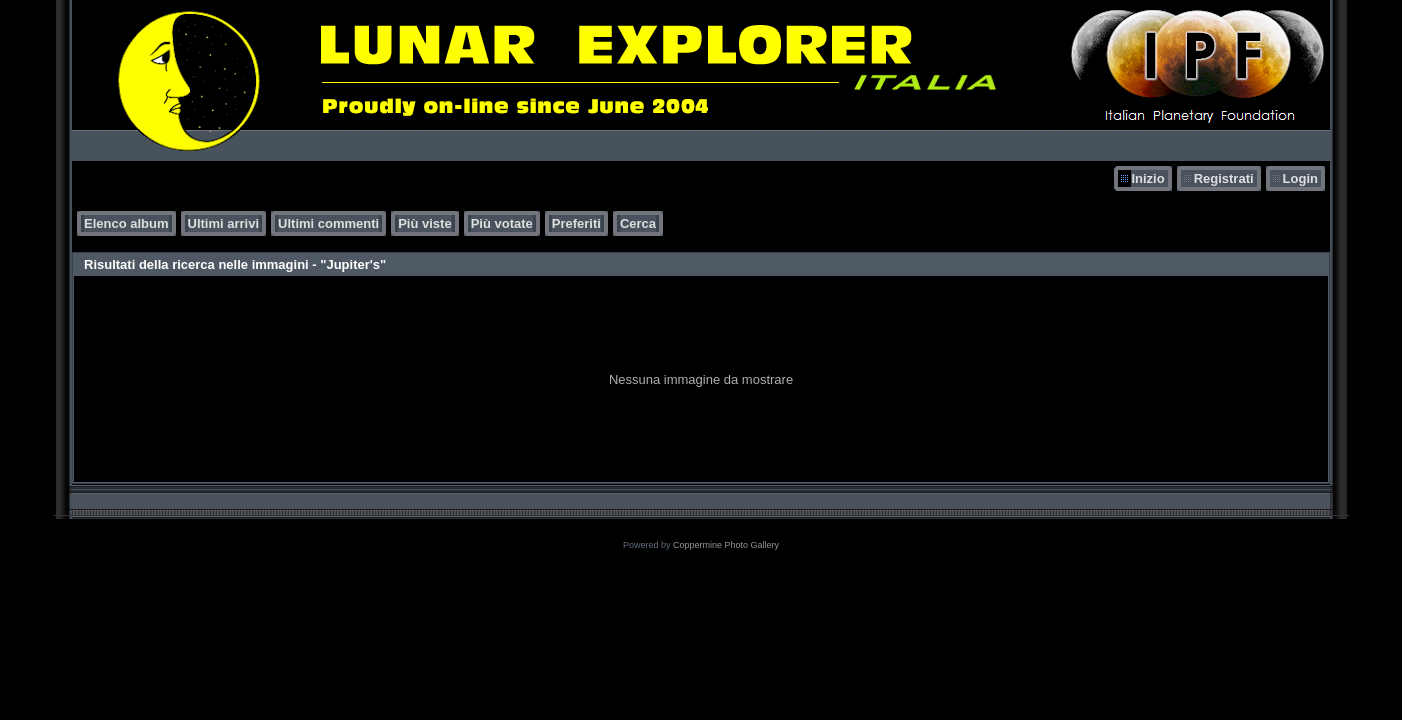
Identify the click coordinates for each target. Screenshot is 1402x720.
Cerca (638, 223)
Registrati (1224, 178)
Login (1300, 178)
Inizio (1147, 178)
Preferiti (576, 223)
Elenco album (126, 223)
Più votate (502, 223)
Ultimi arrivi (224, 223)
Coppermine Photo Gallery (726, 545)
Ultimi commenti (328, 223)
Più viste (424, 223)
